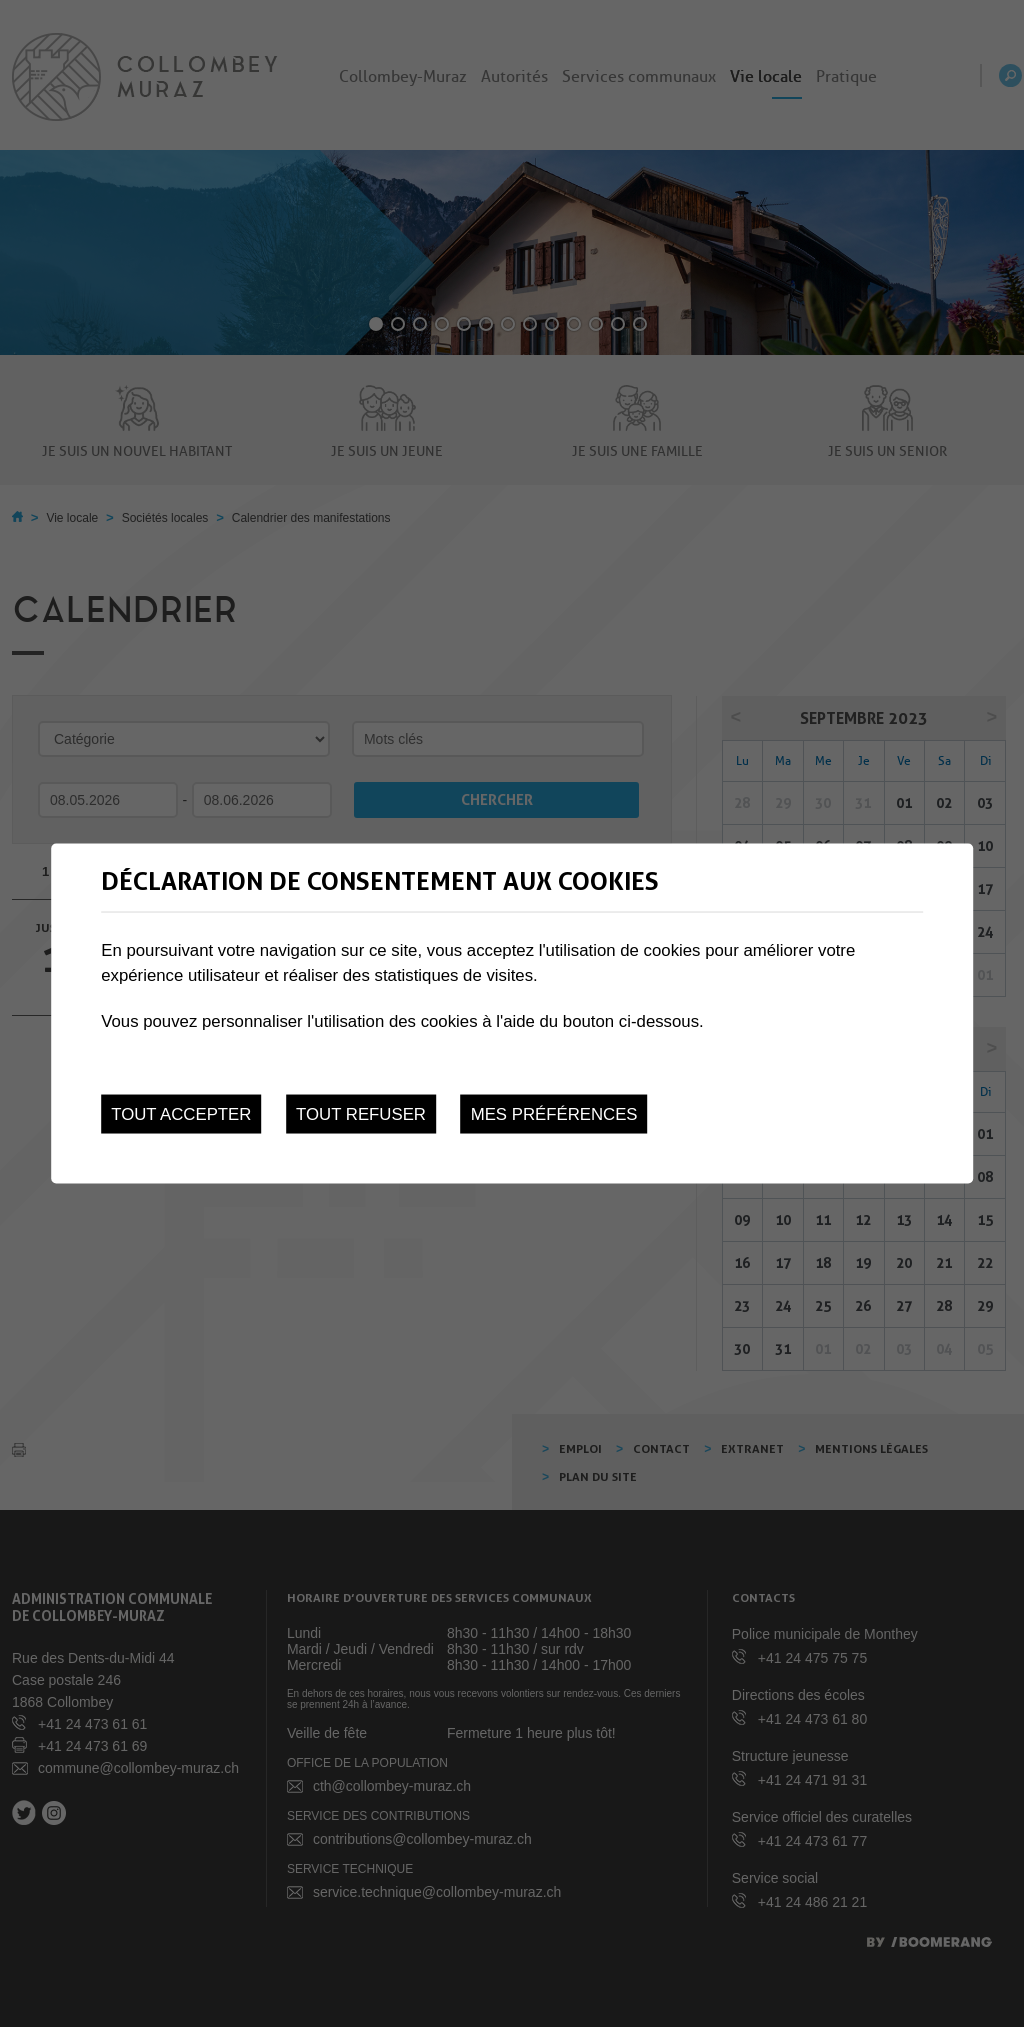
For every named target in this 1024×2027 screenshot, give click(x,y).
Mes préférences (554, 1114)
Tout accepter (181, 1114)
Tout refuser (361, 1114)
